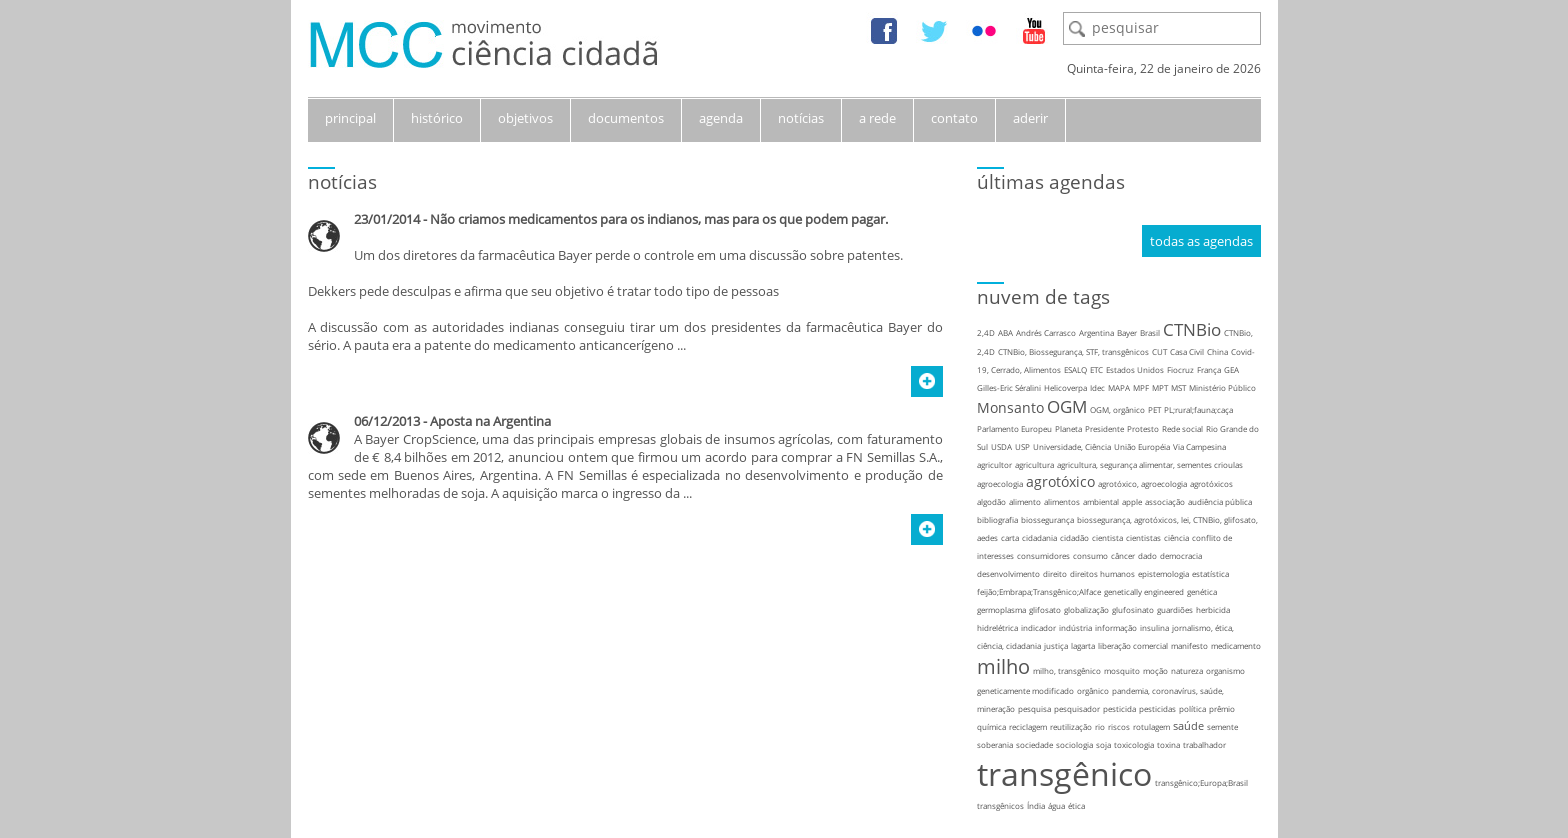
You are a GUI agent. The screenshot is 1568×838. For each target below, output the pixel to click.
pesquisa (1034, 708)
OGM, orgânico (1117, 409)
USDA (1001, 446)
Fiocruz (1180, 369)
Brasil (1150, 332)
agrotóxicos (1211, 483)
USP (1022, 446)
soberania (995, 744)
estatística (1210, 573)
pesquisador (1077, 708)
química (991, 726)
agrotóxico (1060, 481)
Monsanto (1010, 407)
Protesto (1143, 428)
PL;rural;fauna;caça (1198, 409)
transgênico (1064, 773)
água (1056, 805)
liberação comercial (1133, 645)
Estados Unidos (1135, 369)
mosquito (1122, 670)
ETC (1096, 369)
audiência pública (1220, 501)
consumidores (1043, 555)
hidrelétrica (997, 627)
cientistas (1143, 537)
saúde (1188, 725)
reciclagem (1028, 726)
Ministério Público (1222, 387)
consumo (1090, 555)
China (1217, 351)
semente (1222, 726)
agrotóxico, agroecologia (1142, 483)
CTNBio (1192, 329)
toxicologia (1134, 744)
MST (1178, 387)
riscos (1119, 726)
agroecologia (1000, 483)
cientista (1107, 537)
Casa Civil (1187, 351)
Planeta (1068, 428)
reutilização (1071, 726)
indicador (1038, 627)
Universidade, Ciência (1072, 446)
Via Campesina (1199, 446)
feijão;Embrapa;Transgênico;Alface (1039, 591)
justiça (1056, 645)
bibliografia (997, 519)
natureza (1187, 670)
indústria (1075, 627)
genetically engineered (1144, 591)
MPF (1141, 387)
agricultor (994, 464)
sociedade (1034, 744)
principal (350, 118)
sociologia (1074, 744)
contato (954, 118)
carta (1010, 537)
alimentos (1062, 501)
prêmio (1222, 708)
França (1209, 369)
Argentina (1096, 332)
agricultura (1034, 464)
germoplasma (1001, 609)
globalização (1086, 609)
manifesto (1189, 645)
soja (1103, 744)
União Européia (1142, 446)
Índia (1036, 805)
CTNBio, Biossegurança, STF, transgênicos (1073, 351)
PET (1154, 409)
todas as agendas (1201, 241)
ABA (1005, 332)
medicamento (1236, 645)
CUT (1159, 351)
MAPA (1119, 387)
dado (1147, 555)
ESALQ (1075, 369)
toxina (1168, 744)
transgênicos (1000, 805)
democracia (1181, 555)
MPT (1160, 387)
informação (1116, 627)
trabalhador (1204, 744)
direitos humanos (1102, 573)
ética (1076, 805)
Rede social (1182, 428)
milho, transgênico (1067, 670)
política (1192, 708)
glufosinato (1133, 609)
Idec (1097, 387)
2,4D (986, 332)
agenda (721, 118)
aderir (1030, 118)
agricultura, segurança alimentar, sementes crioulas (1150, 464)
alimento (1025, 501)
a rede (877, 118)
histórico (437, 118)
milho (1003, 666)
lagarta (1083, 645)
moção (1155, 670)
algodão (991, 501)
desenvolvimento (1008, 573)
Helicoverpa (1065, 387)
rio (1100, 726)
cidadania (1039, 537)
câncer (1123, 555)
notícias (801, 118)
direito (1055, 573)
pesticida (1119, 708)
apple (1132, 501)
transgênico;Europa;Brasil (1201, 782)
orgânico (1093, 690)
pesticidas (1157, 708)
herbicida (1213, 609)
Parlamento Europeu (1014, 428)
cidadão (1074, 537)
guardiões (1175, 609)
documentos (626, 118)
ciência (1176, 537)
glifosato (1045, 609)
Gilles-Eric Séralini (1009, 387)
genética (1202, 591)
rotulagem (1151, 726)
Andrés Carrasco (1046, 332)
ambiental (1101, 501)
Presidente (1104, 428)
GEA (1231, 369)
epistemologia (1163, 573)
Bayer (1127, 332)
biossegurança (1047, 519)
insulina (1154, 627)
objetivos (525, 118)
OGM (1067, 406)
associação (1165, 501)
